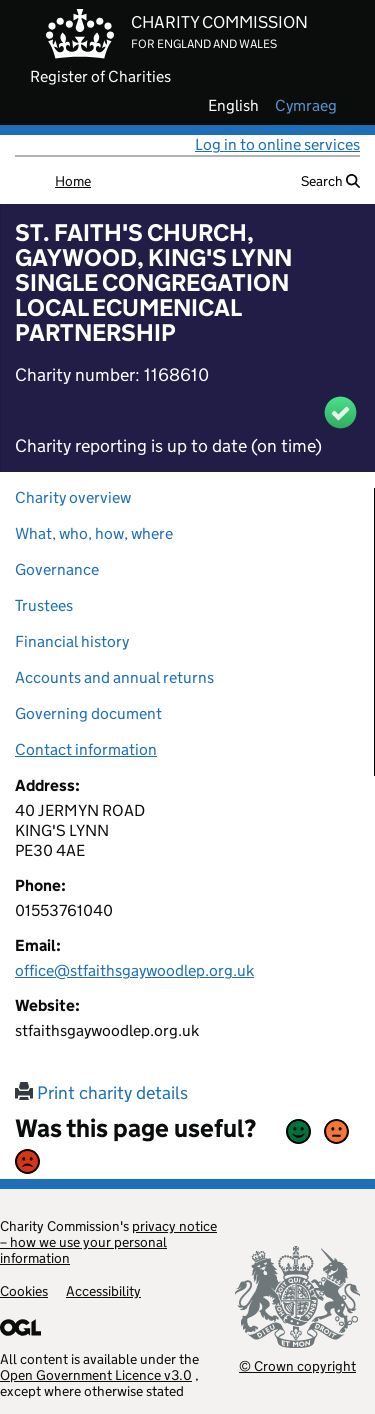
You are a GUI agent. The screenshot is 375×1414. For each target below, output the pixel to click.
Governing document (88, 713)
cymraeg (306, 106)
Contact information (86, 749)
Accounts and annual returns (114, 677)
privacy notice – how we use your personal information (108, 1242)
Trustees (44, 605)
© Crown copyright (297, 1365)
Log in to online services (277, 144)
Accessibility (103, 1291)
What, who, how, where (94, 533)
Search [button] (330, 181)
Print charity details (101, 1093)
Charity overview (73, 497)
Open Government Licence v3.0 (96, 1375)
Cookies (24, 1291)
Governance (57, 569)
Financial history (72, 641)
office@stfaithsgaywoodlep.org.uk (134, 970)
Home (73, 181)
